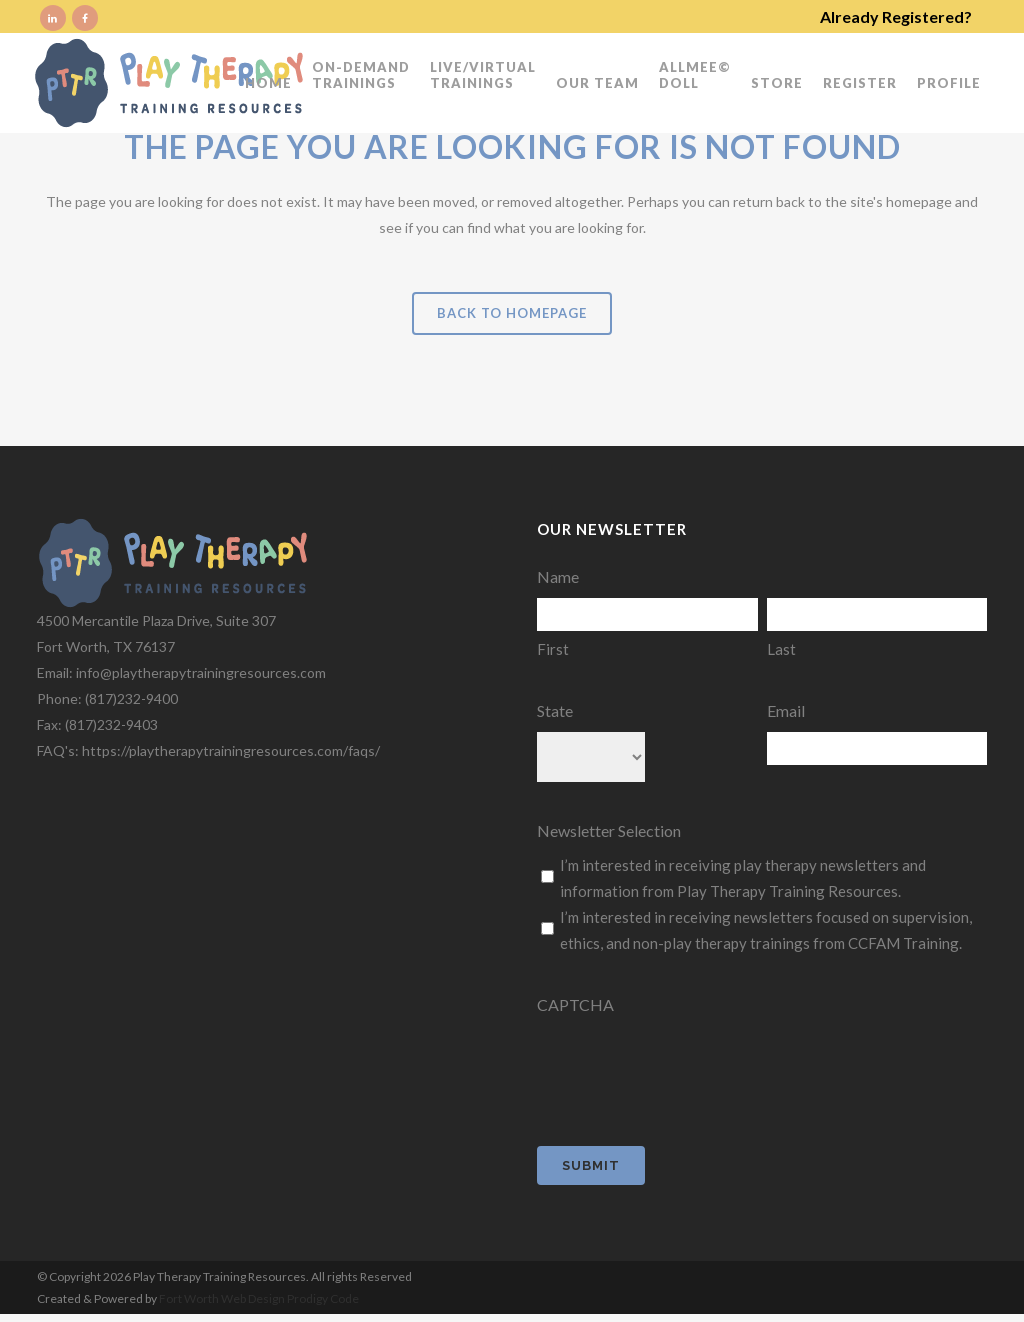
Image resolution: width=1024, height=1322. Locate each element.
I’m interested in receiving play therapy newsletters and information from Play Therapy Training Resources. (743, 878)
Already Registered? (896, 16)
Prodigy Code (323, 1298)
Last (781, 649)
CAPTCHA (575, 1004)
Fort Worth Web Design (223, 1298)
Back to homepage (512, 313)
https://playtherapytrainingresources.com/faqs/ (231, 750)
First (553, 649)
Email (786, 710)
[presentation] (689, 1065)
